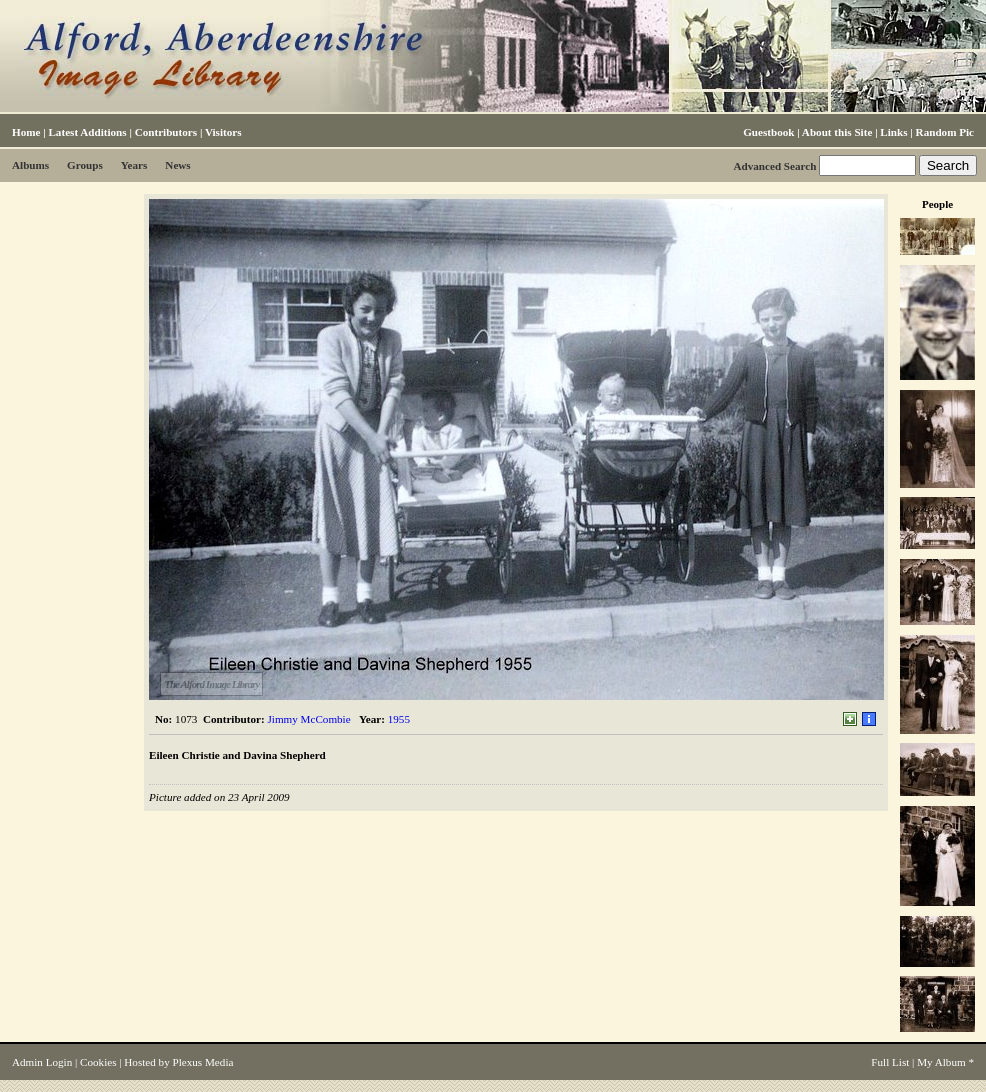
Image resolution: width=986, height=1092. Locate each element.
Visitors (223, 132)
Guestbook (768, 132)
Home (26, 132)
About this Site (837, 132)
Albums (30, 165)
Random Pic (945, 132)
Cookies (98, 1062)
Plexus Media (203, 1062)
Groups (85, 165)
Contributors (166, 132)
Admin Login (42, 1062)
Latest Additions (87, 132)
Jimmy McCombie (309, 719)
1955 (399, 719)
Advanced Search (774, 166)
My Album (941, 1062)
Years (134, 165)
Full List (890, 1062)
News (177, 165)
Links (893, 132)
